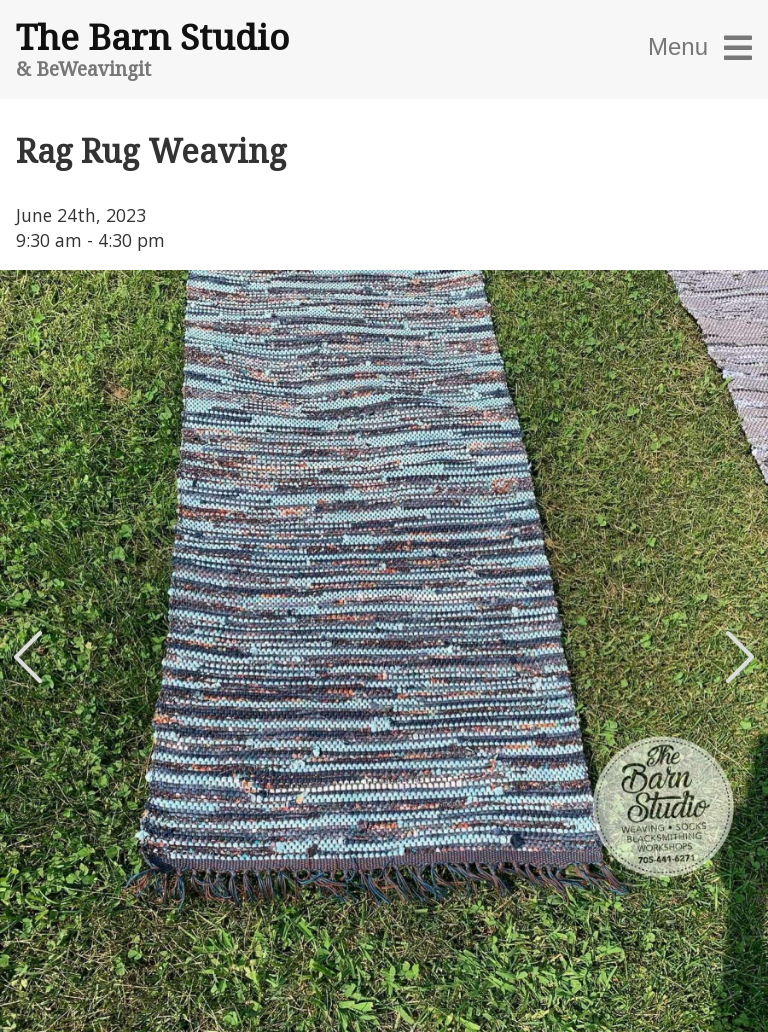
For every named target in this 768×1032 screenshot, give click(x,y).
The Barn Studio (152, 36)
